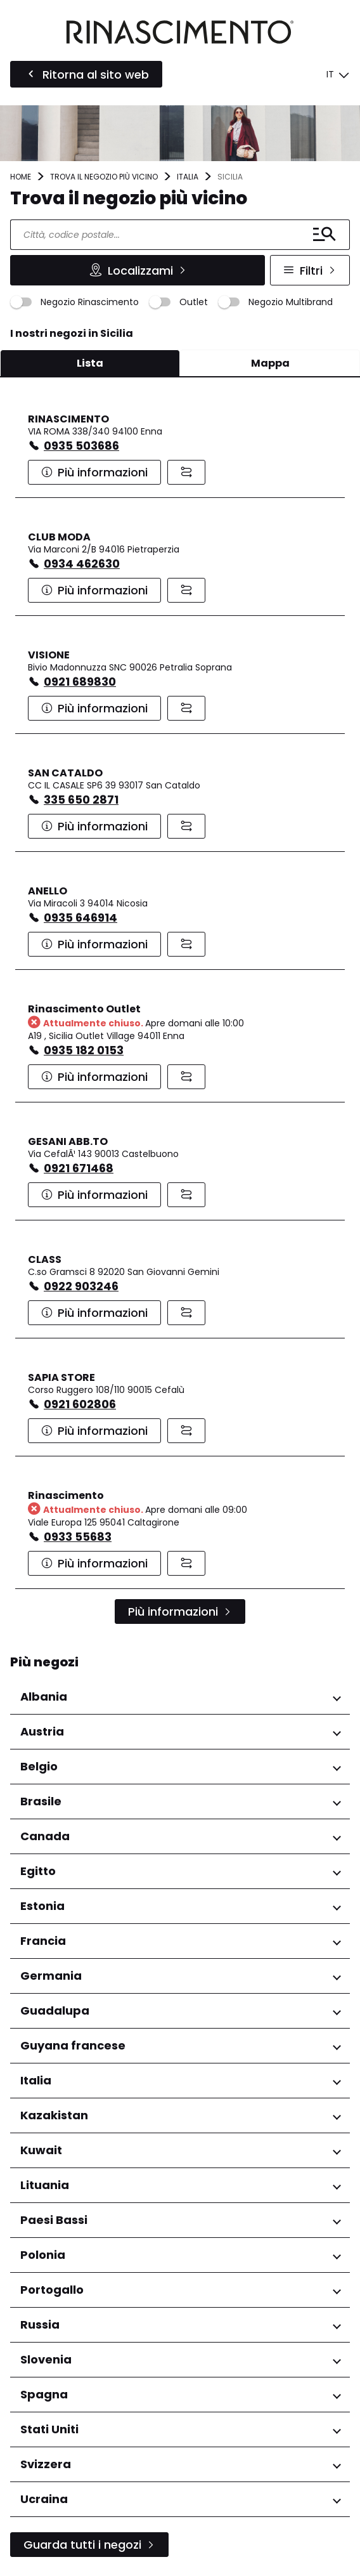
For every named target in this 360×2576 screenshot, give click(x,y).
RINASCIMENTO (68, 419)
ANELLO (47, 891)
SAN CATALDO (65, 773)
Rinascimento (66, 1495)
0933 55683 (78, 1537)
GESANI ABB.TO (68, 1141)
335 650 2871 (81, 799)
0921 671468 (78, 1168)
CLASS (44, 1259)
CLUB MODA (59, 537)
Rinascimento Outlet (84, 1009)
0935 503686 (81, 446)
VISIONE (49, 655)
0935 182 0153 (84, 1050)
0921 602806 (80, 1404)
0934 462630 (82, 564)
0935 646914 (80, 917)
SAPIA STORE (61, 1377)
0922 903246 (81, 1286)
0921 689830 (80, 682)
